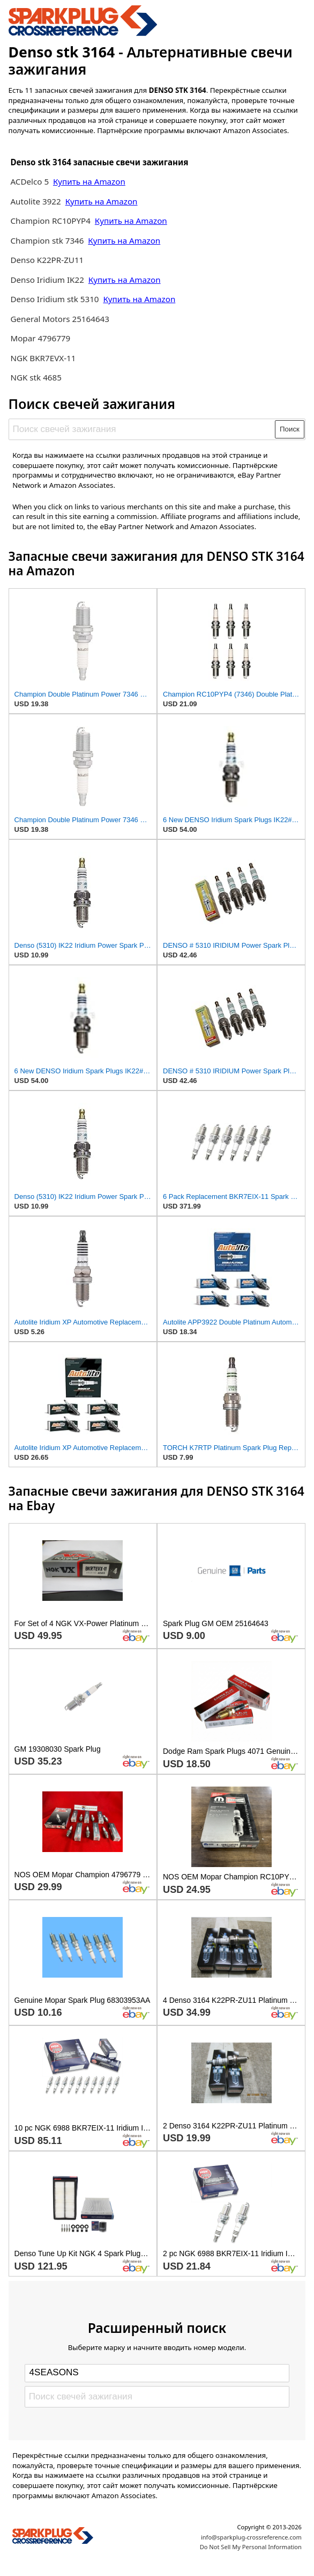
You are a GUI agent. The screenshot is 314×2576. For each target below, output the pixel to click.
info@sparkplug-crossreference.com (251, 2537)
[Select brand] (157, 2373)
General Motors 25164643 (59, 318)
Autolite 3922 (36, 201)
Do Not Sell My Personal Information (251, 2547)
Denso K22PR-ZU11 (47, 259)
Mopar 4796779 (40, 338)
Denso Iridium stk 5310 (54, 299)
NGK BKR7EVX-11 (43, 358)
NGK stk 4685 (36, 377)
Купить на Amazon (89, 181)
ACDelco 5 (29, 181)
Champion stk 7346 (47, 240)
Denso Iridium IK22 (47, 279)
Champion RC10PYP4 (51, 220)
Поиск (290, 429)
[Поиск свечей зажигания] (142, 429)
